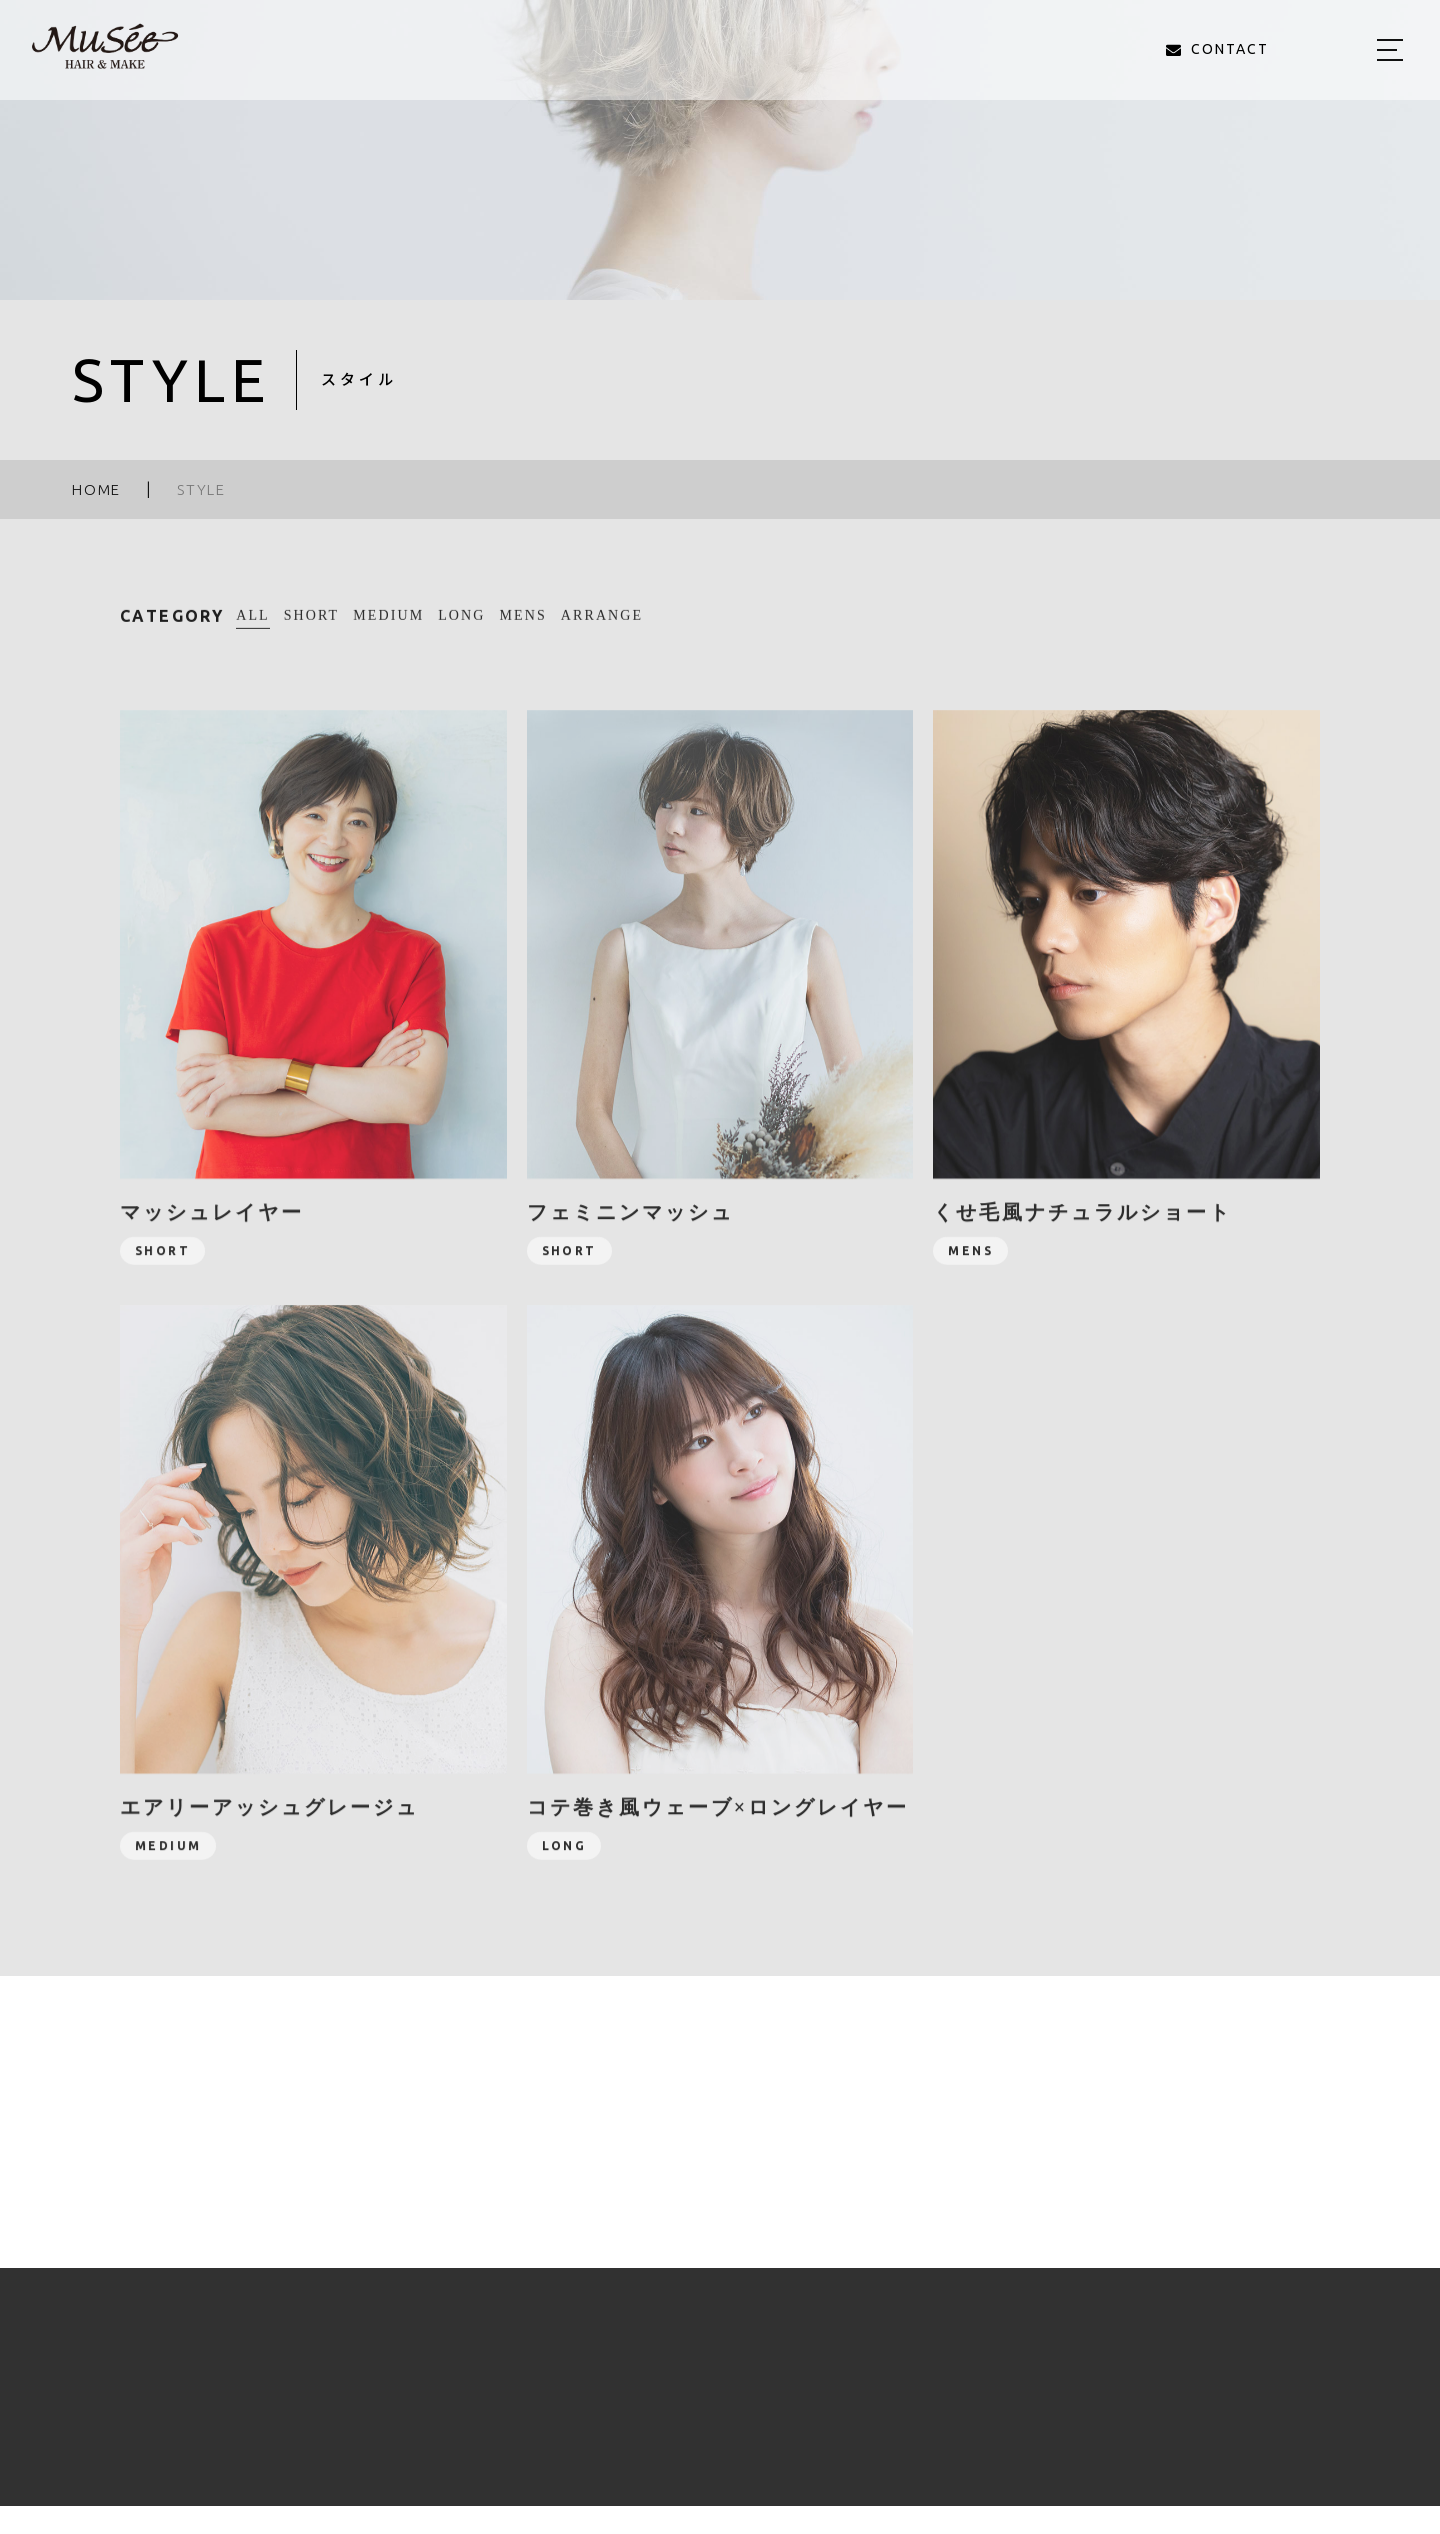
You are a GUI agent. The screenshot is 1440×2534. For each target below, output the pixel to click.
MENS (523, 626)
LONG (461, 626)
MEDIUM (388, 626)
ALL (253, 625)
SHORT (312, 626)
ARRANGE (602, 626)
